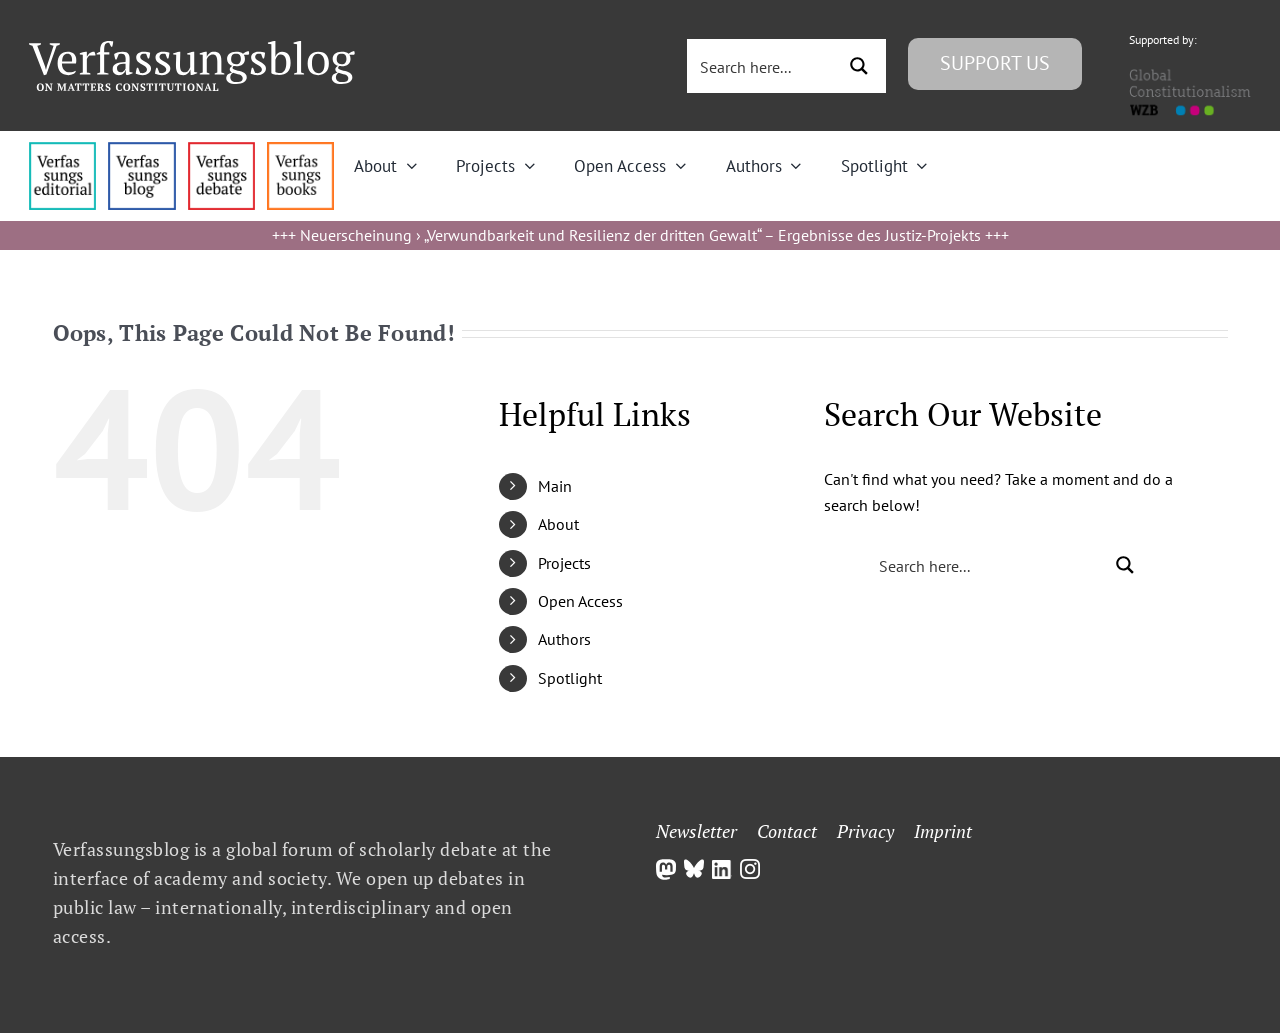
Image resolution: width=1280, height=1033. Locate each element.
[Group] (192, 49)
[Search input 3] (763, 66)
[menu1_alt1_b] (141, 150)
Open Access (580, 601)
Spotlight (570, 678)
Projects (564, 563)
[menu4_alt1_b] (62, 150)
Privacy (865, 831)
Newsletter (696, 831)
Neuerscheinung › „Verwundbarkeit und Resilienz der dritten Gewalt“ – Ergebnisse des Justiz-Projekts (640, 235)
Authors (564, 639)
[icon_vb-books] (300, 150)
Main (555, 486)
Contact (787, 831)
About (558, 524)
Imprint (943, 831)
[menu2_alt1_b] (221, 150)
